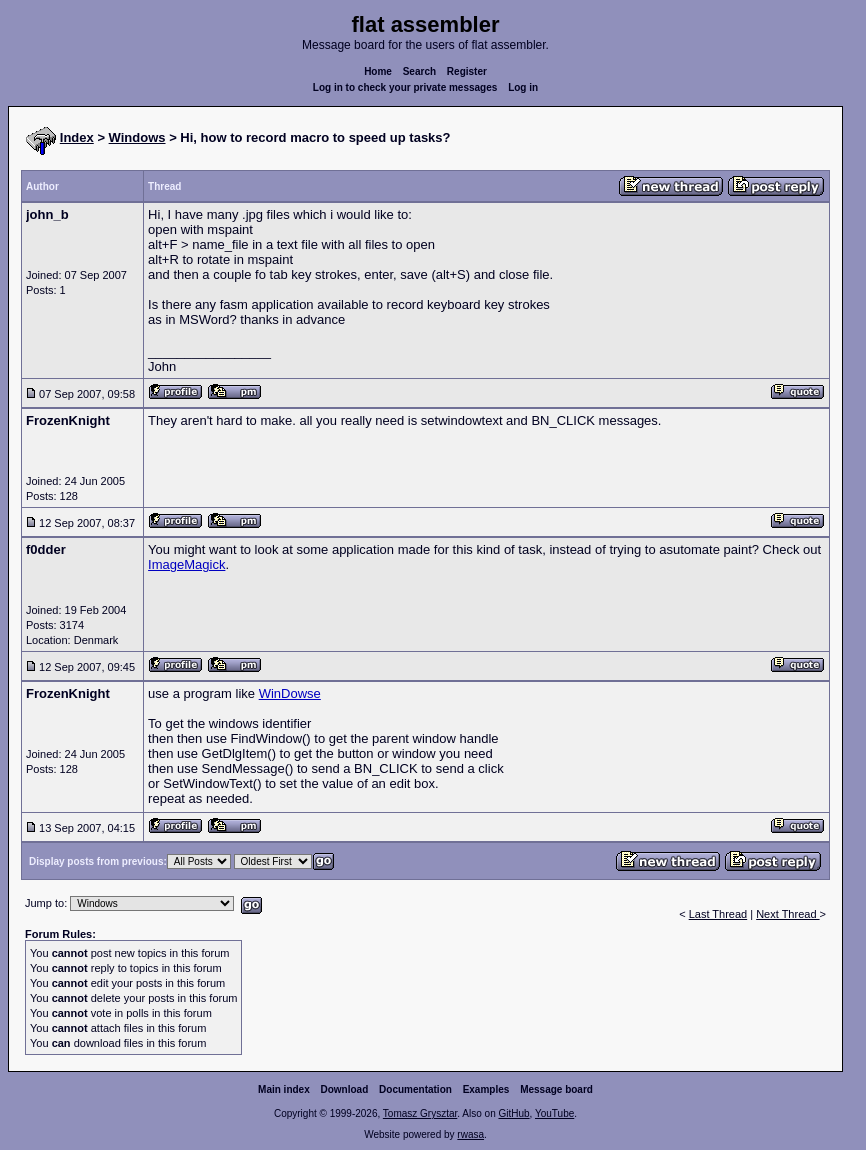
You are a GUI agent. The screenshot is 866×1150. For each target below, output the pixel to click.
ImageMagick (186, 564)
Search (419, 71)
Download (345, 1089)
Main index (284, 1089)
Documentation (415, 1089)
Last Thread (718, 914)
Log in (523, 87)
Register (467, 71)
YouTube (554, 1113)
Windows (137, 137)
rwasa (470, 1134)
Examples (486, 1089)
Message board (556, 1089)
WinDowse (290, 693)
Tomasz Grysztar (420, 1113)
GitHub (513, 1113)
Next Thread (787, 914)
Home (378, 71)
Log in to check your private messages (405, 87)
